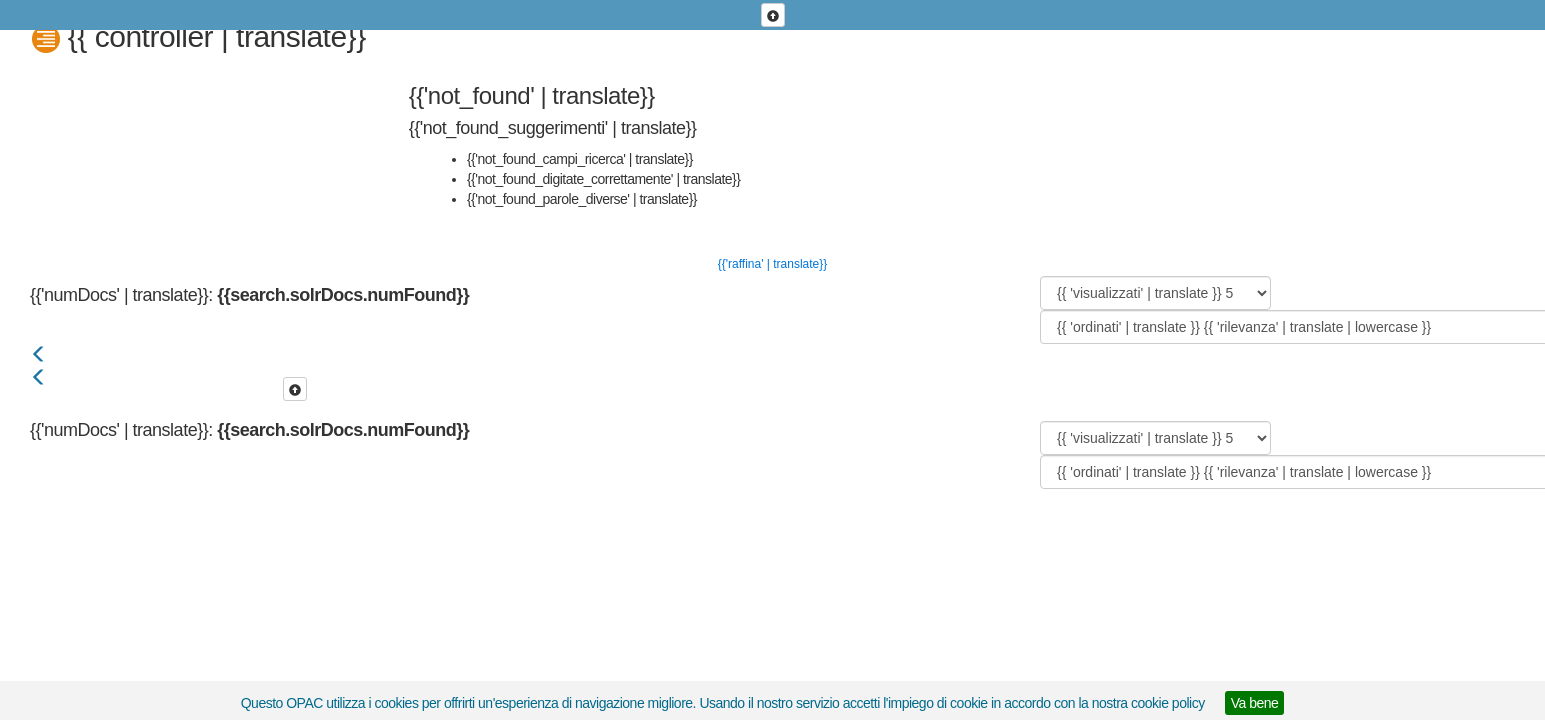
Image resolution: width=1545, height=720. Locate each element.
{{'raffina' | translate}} (773, 264)
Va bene (1255, 703)
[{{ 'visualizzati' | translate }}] (1155, 293)
